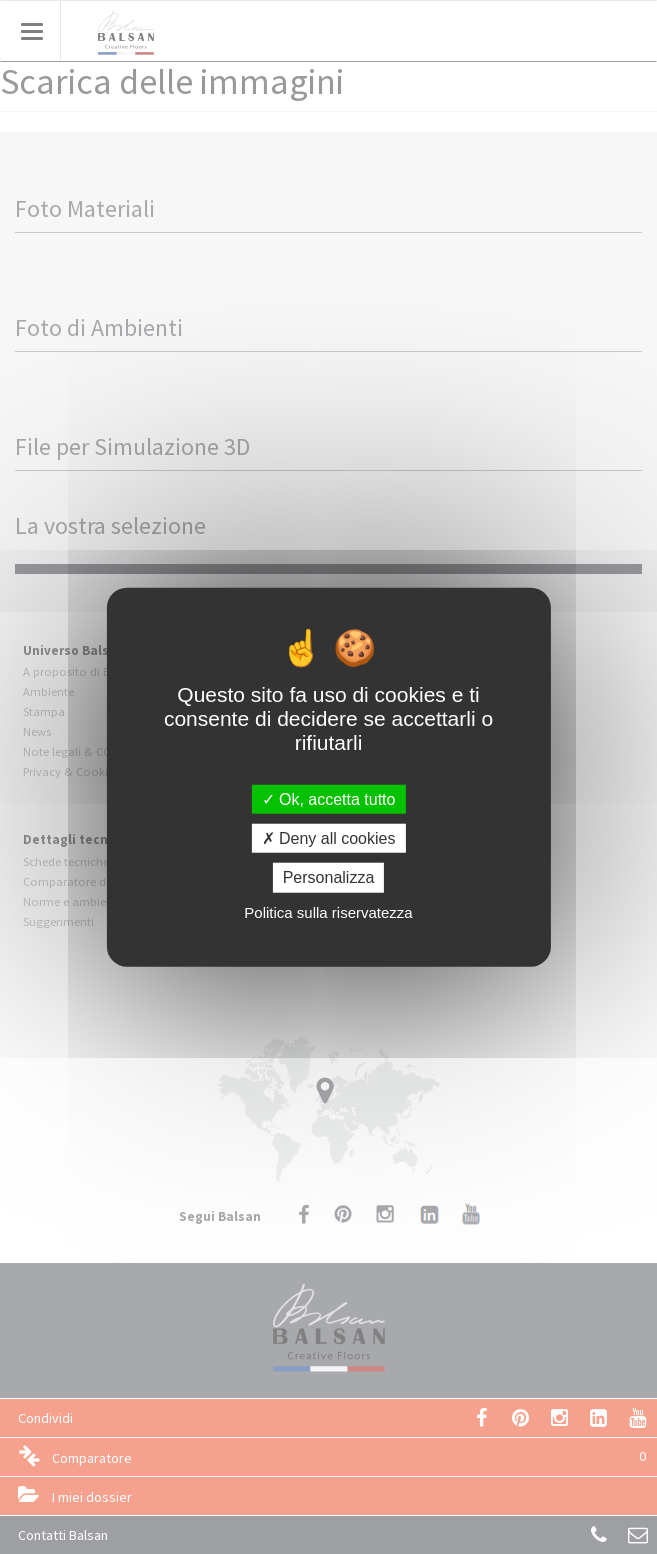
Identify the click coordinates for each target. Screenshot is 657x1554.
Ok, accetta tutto (329, 799)
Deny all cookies (329, 838)
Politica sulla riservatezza (328, 911)
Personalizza (329, 877)
